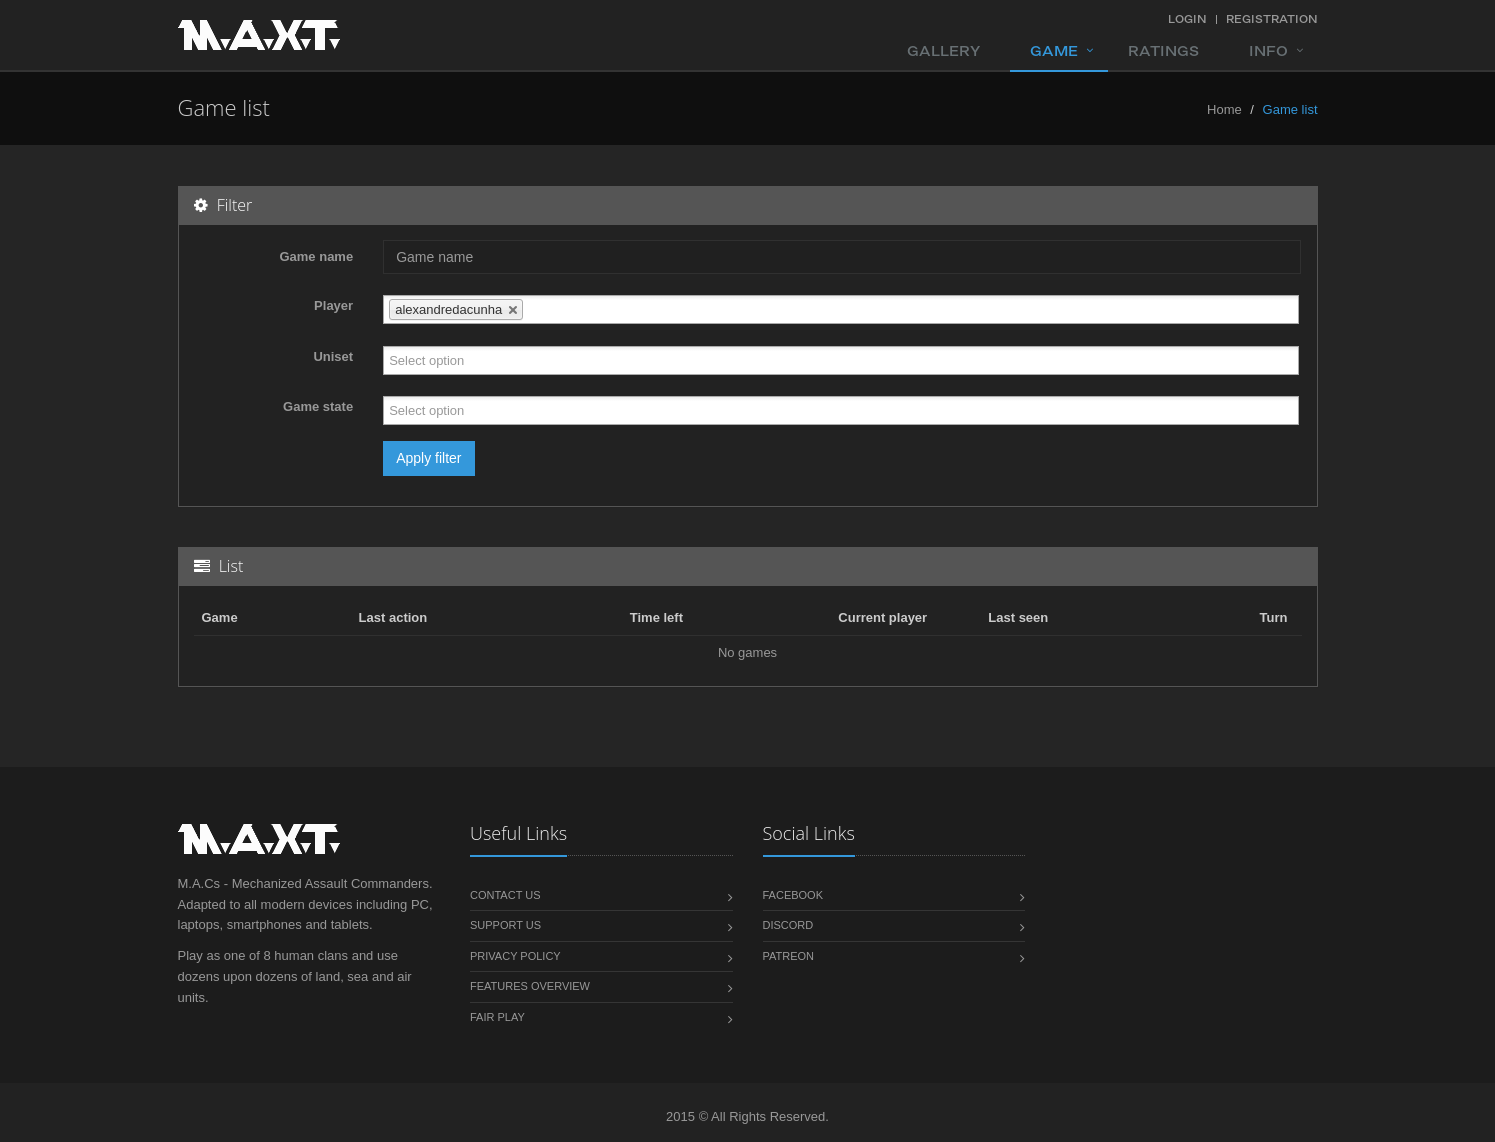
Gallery (943, 51)
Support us (505, 925)
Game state (318, 406)
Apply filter (428, 458)
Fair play (497, 1017)
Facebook (793, 895)
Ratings (1163, 51)
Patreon (789, 956)
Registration (1272, 19)
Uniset (333, 356)
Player (333, 305)
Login (1187, 19)
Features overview (530, 986)
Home (1224, 109)
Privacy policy (515, 956)
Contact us (505, 895)
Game (1054, 51)
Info (1268, 51)
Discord (788, 925)
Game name (316, 256)
